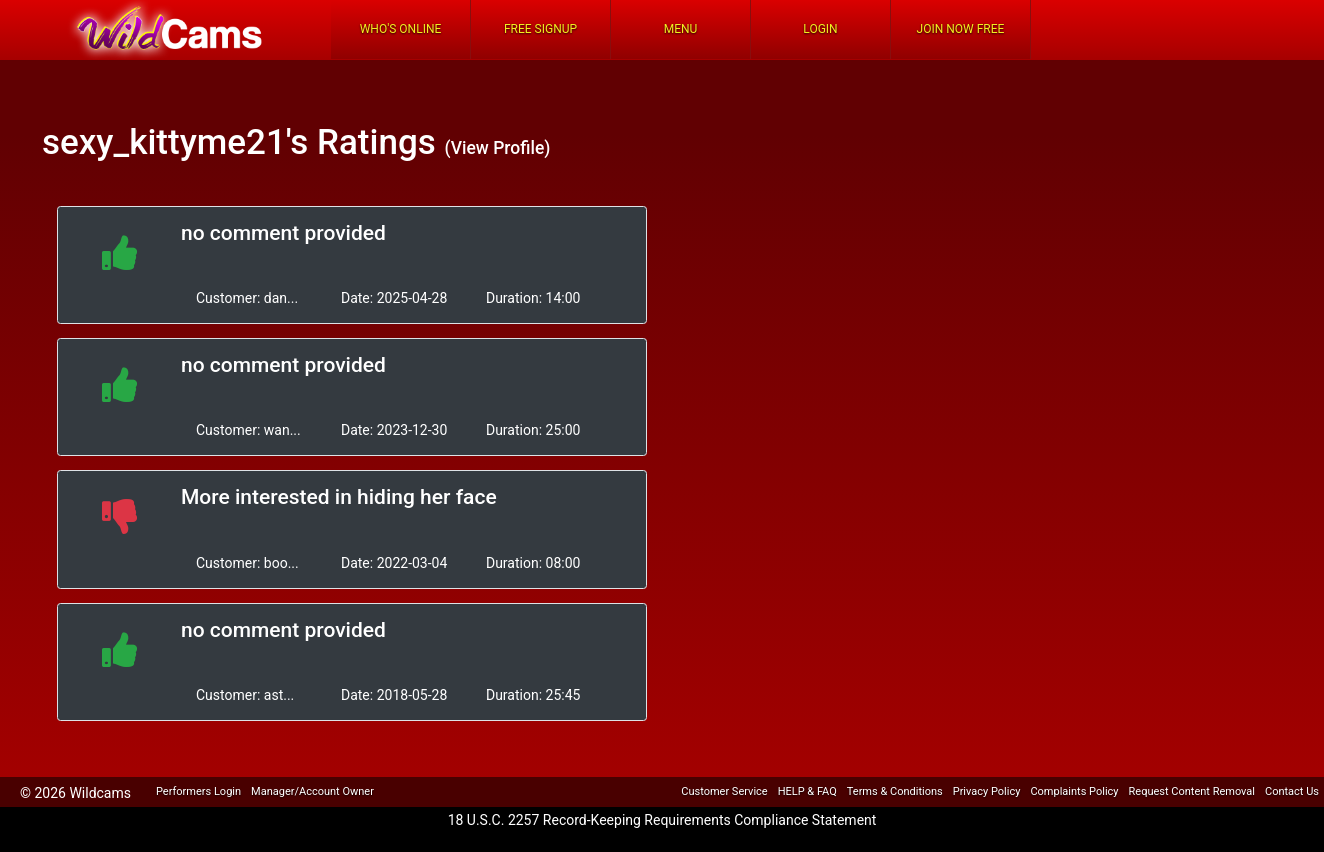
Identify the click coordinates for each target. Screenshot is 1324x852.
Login (820, 29)
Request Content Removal (1192, 791)
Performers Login (198, 791)
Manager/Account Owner (312, 791)
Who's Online (401, 29)
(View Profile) (497, 148)
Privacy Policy (987, 791)
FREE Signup (540, 29)
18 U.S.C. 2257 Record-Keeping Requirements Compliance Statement (662, 820)
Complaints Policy (1074, 791)
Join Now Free (961, 29)
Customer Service (724, 791)
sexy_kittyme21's (175, 142)
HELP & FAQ (807, 791)
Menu (681, 29)
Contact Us (1292, 791)
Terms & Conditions (895, 791)
